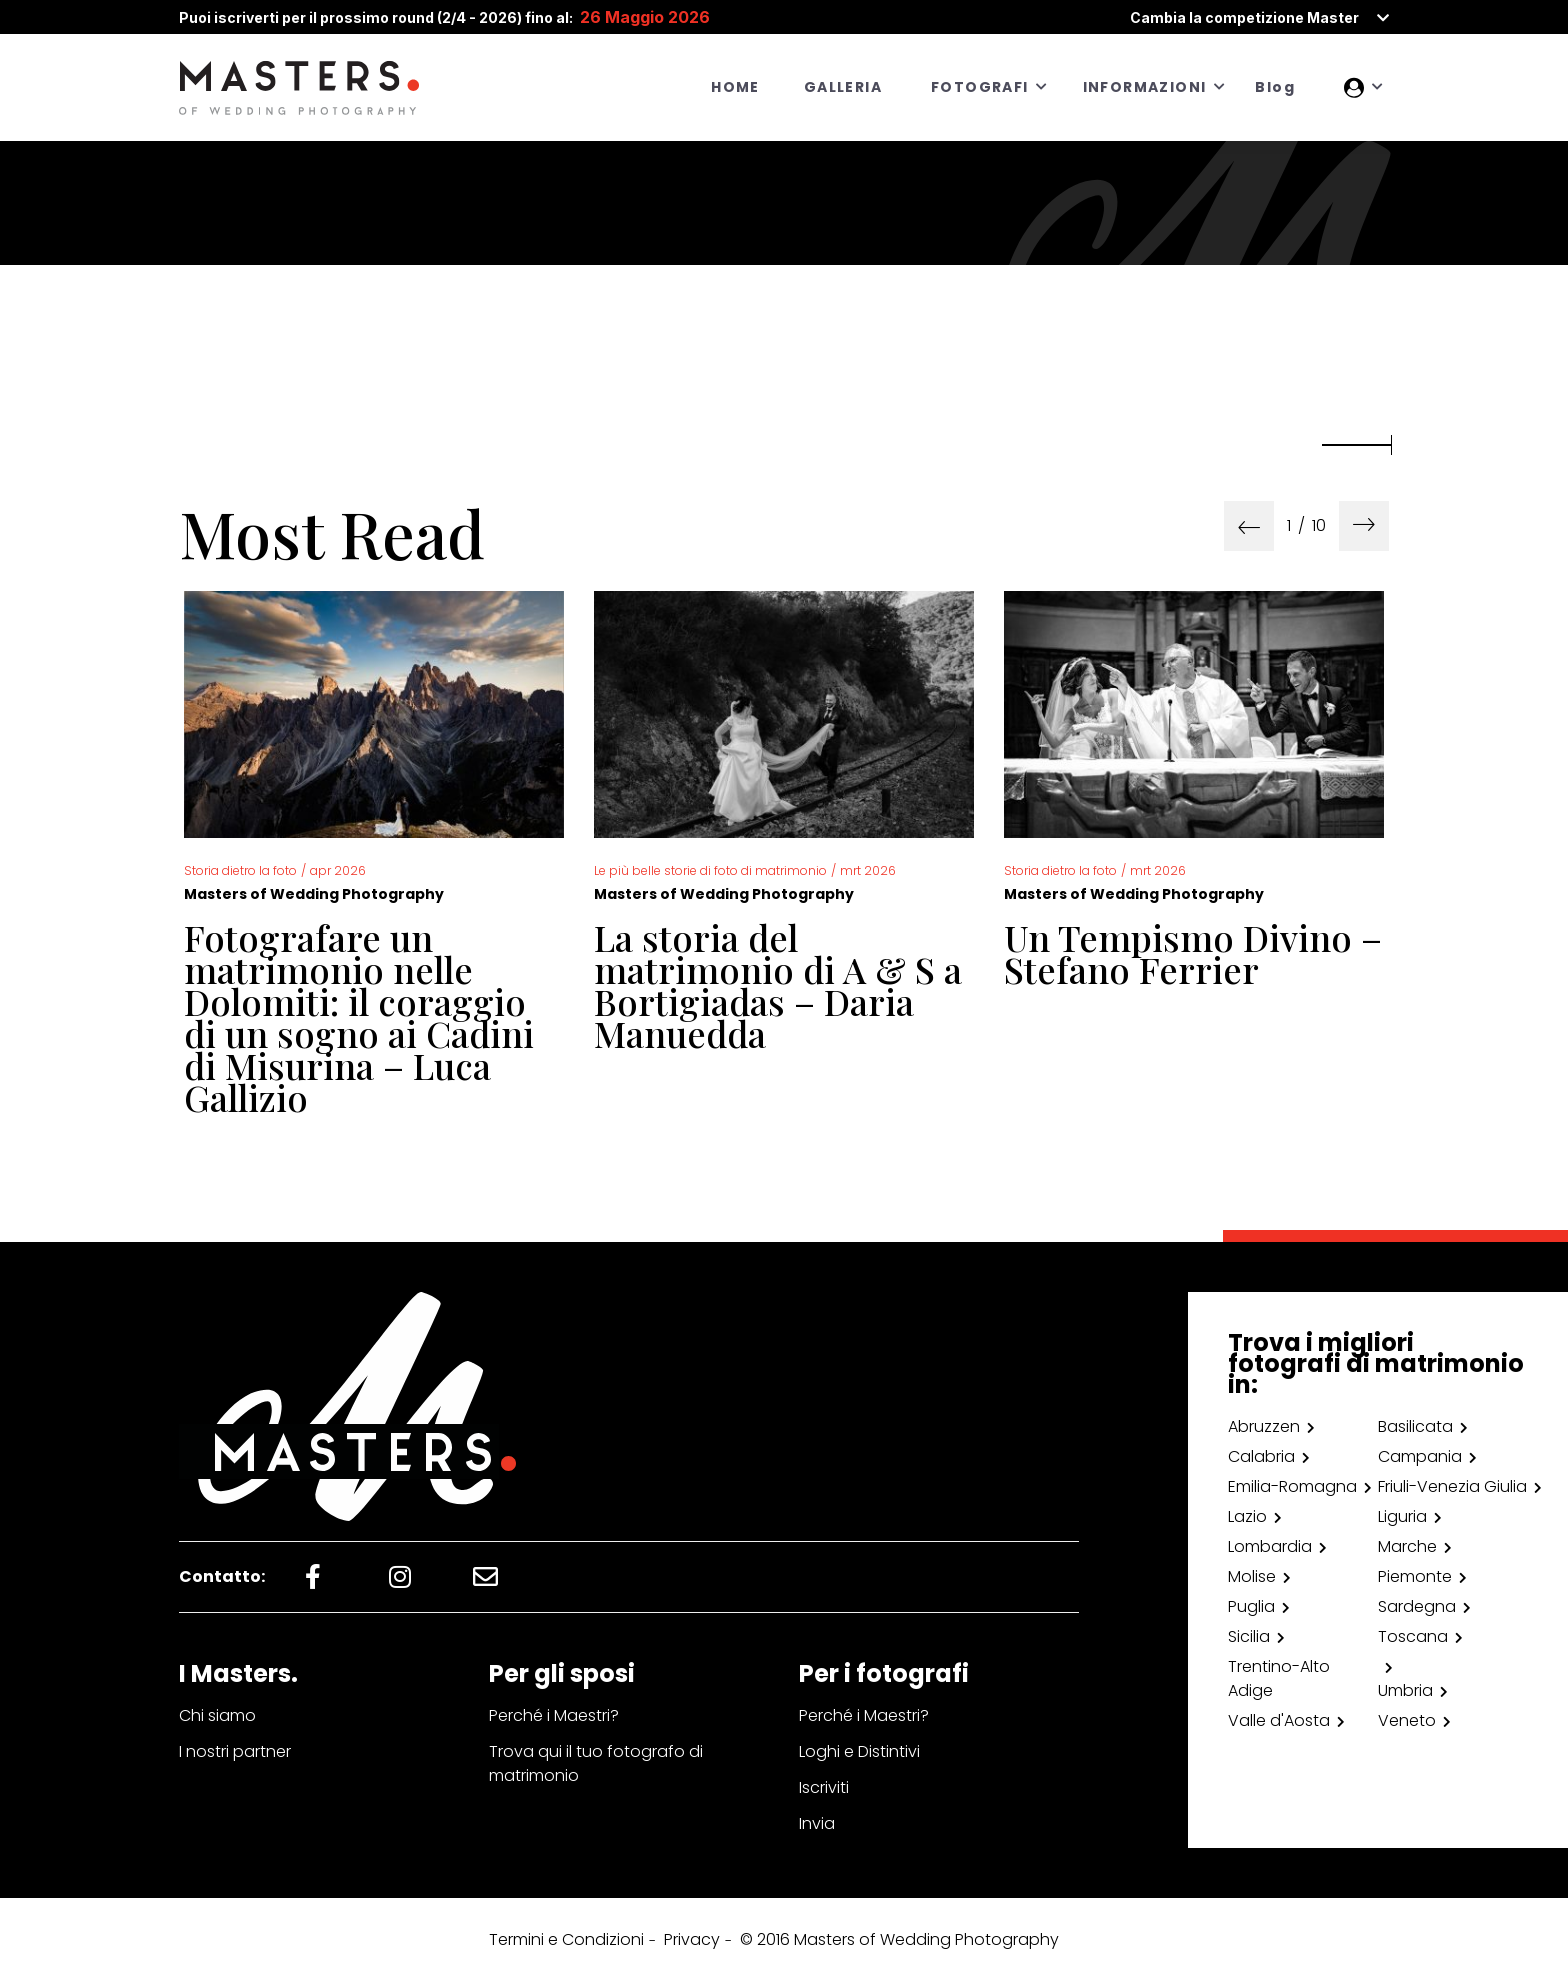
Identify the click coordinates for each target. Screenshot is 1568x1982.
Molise (1252, 1576)
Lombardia (1270, 1546)
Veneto (1407, 1720)
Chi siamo (217, 1715)
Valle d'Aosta (1279, 1720)
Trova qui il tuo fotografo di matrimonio (596, 1763)
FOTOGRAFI (980, 87)
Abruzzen (1264, 1426)
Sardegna (1417, 1606)
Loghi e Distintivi (859, 1751)
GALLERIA (843, 87)
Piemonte (1415, 1576)
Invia (817, 1823)
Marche (1407, 1546)
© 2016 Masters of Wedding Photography (899, 1939)
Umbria (1405, 1690)
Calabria (1261, 1456)
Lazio (1247, 1516)
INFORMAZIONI (1145, 87)
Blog (1275, 87)
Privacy (692, 1939)
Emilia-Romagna (1292, 1486)
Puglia (1251, 1606)
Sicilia (1249, 1636)
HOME (735, 87)
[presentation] (1249, 526)
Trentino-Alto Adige (1279, 1678)
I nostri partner (235, 1751)
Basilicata (1415, 1426)
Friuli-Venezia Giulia (1452, 1486)
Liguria (1402, 1516)
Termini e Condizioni (566, 1939)
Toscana (1413, 1636)
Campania (1420, 1456)
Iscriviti (824, 1787)
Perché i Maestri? (554, 1715)
